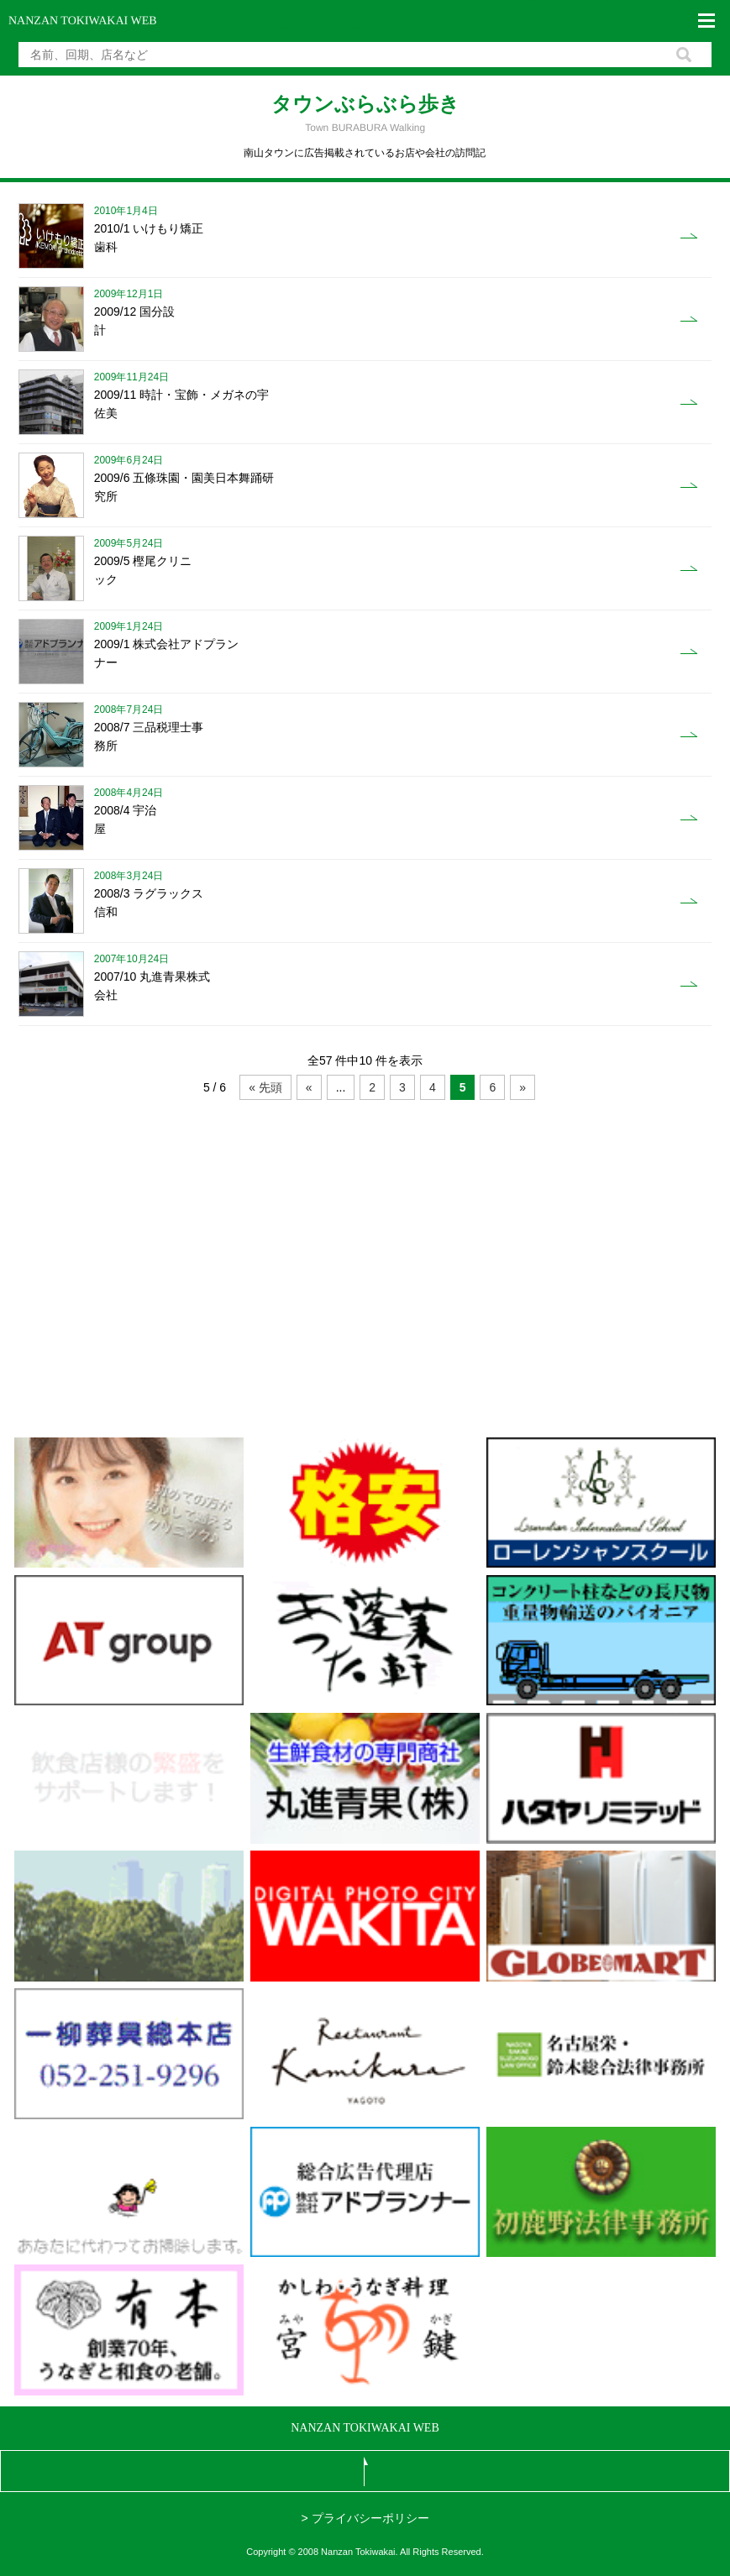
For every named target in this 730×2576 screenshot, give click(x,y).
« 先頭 (265, 1087)
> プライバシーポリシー (364, 2518)
